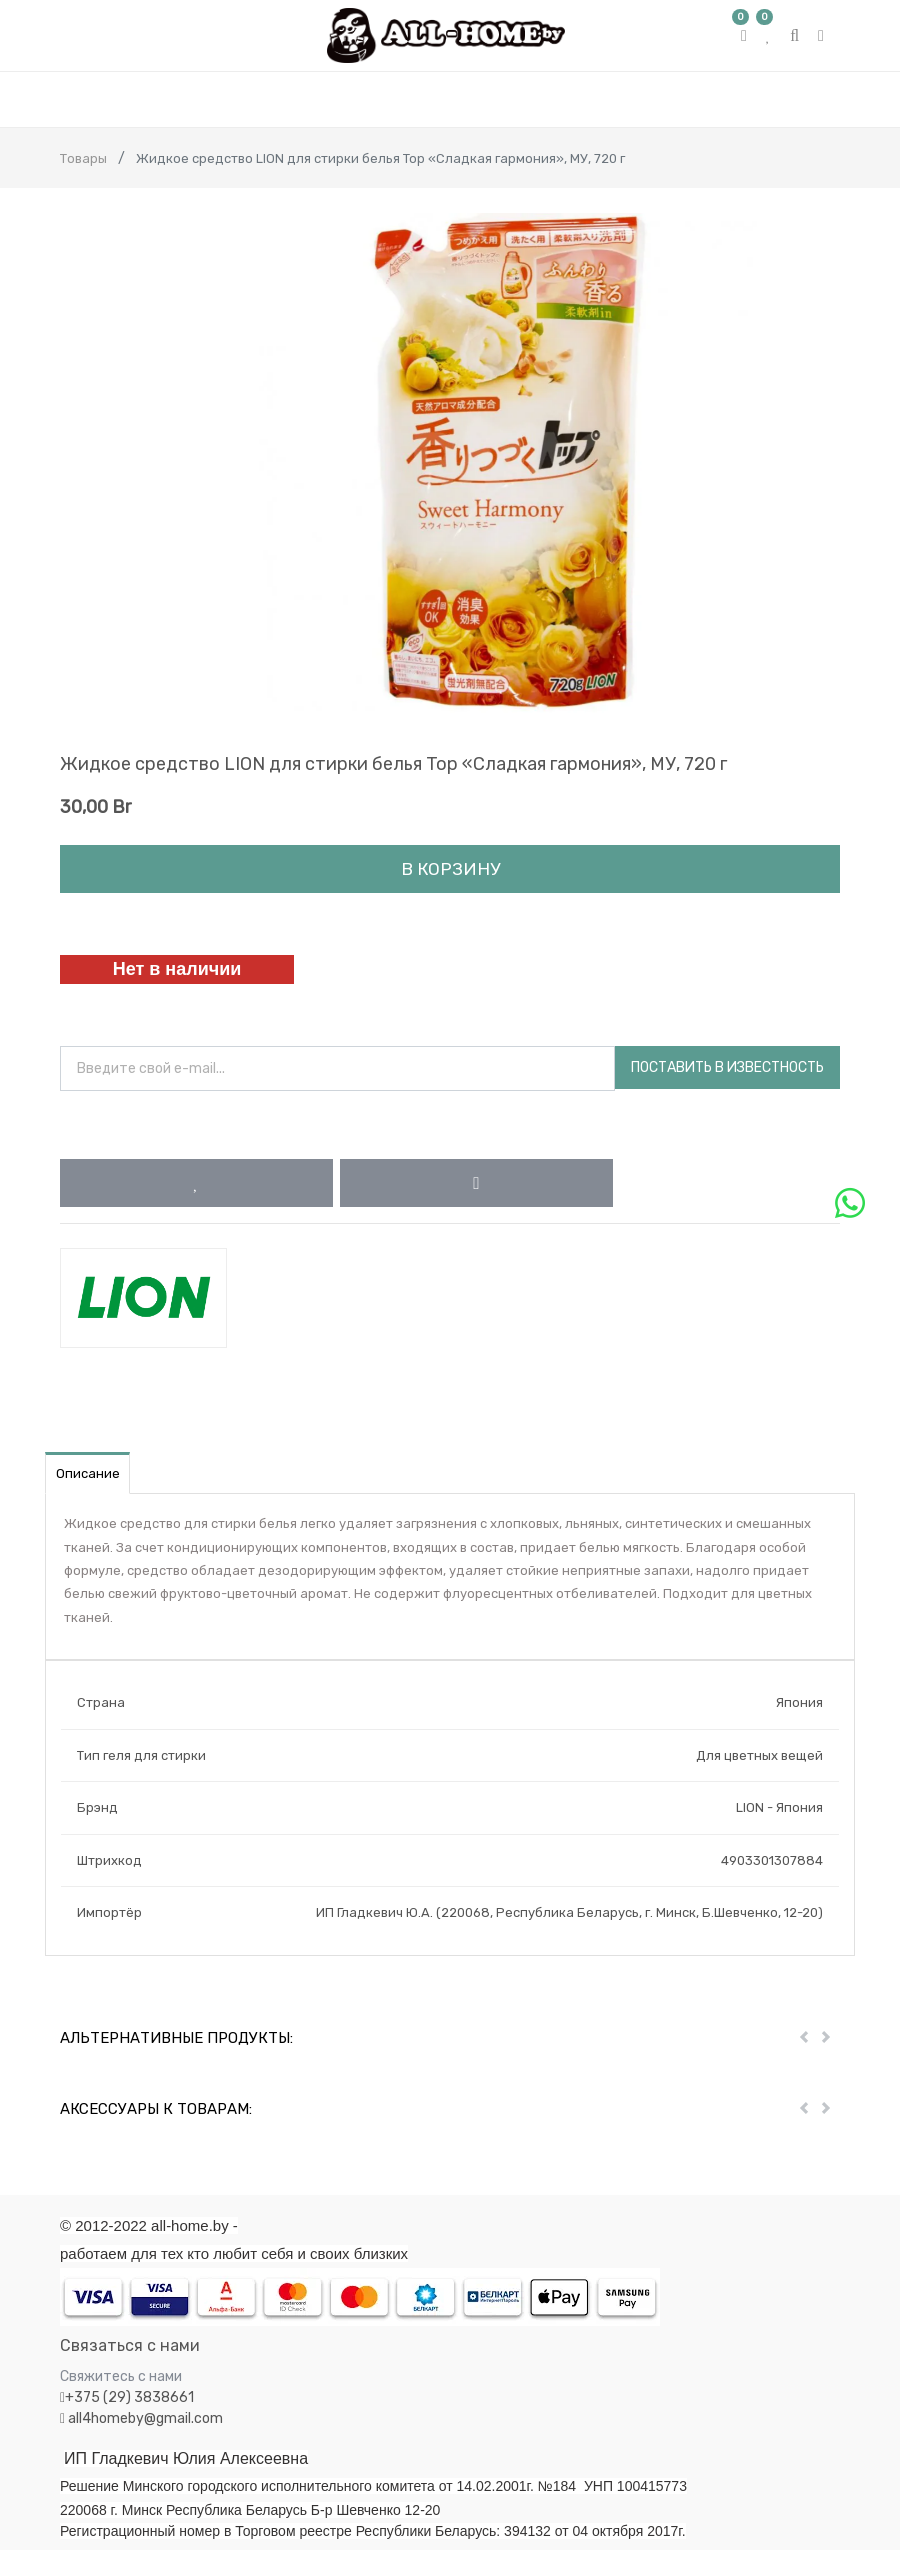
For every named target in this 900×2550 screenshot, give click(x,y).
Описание (88, 1473)
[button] (196, 1183)
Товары (83, 158)
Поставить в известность (727, 1067)
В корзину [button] (450, 869)
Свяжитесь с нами (121, 2376)
